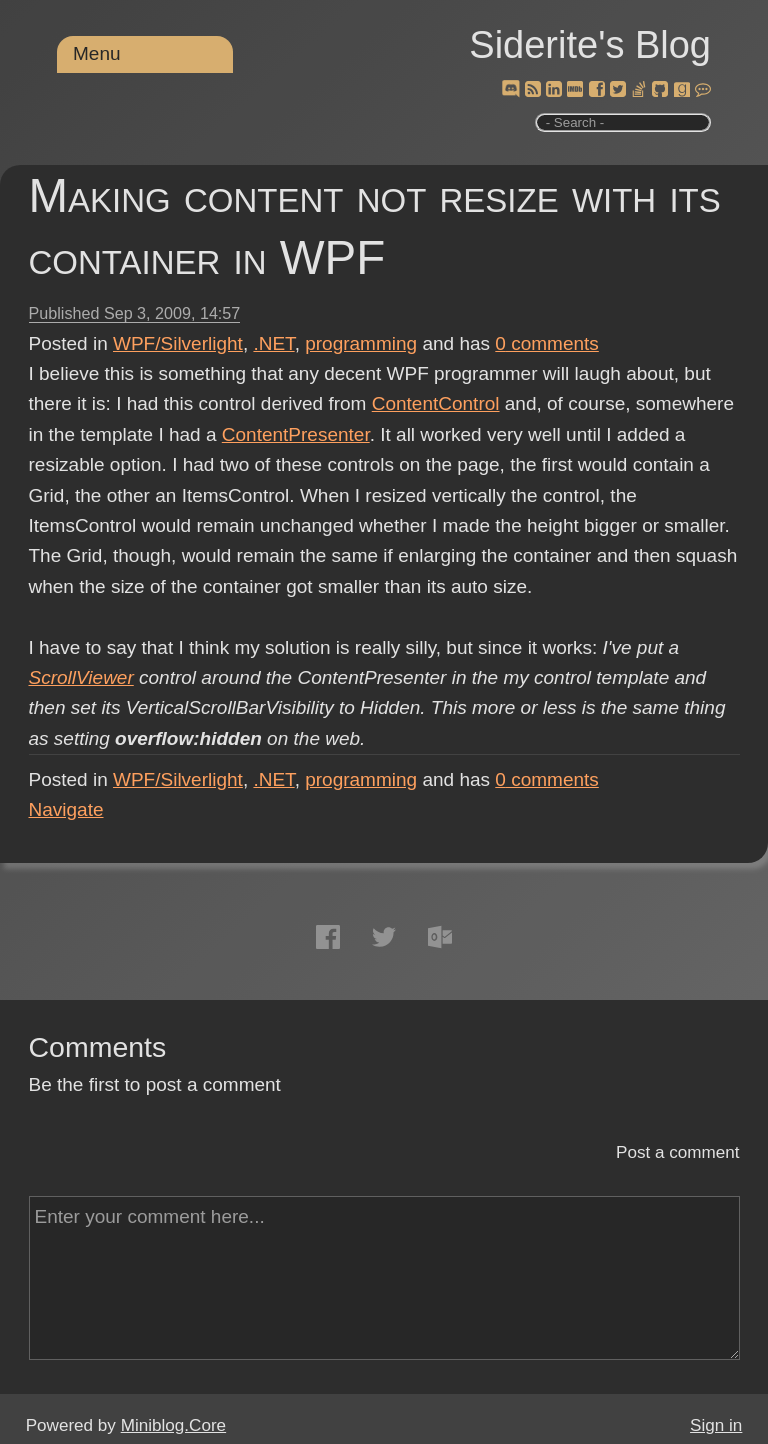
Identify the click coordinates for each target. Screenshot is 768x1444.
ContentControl (436, 403)
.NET (273, 343)
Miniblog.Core (173, 1425)
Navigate (66, 809)
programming (361, 343)
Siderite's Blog (590, 45)
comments (547, 343)
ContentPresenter (296, 434)
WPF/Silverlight (178, 343)
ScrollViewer (81, 677)
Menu (97, 53)
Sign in (716, 1425)
